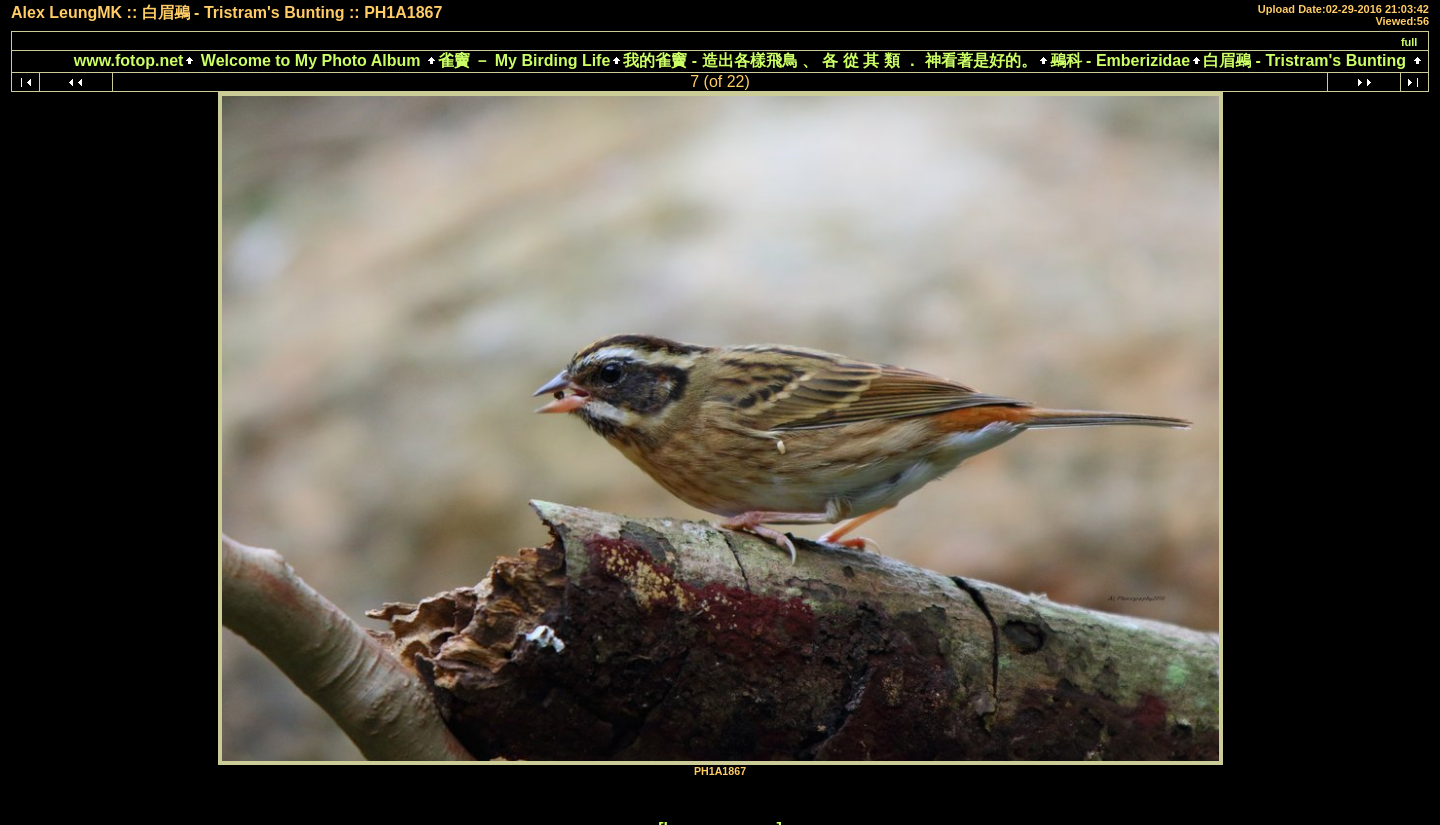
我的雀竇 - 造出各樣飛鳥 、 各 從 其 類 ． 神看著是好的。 (829, 60)
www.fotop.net (129, 60)
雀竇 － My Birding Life (524, 60)
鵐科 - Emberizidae (1120, 60)
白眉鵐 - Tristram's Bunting (1304, 60)
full (1409, 42)
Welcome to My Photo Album (310, 60)
